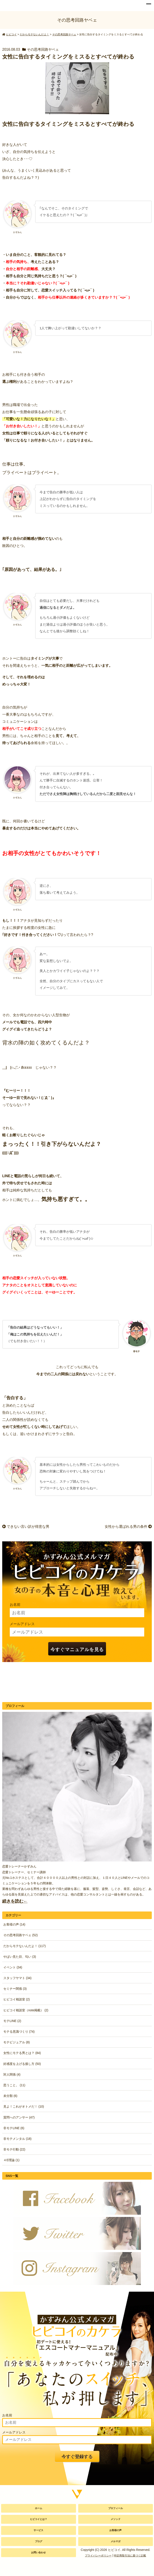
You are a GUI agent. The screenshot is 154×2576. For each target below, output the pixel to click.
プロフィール (115, 2508)
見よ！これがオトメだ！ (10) (23, 2106)
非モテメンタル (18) (17, 2138)
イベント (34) (12, 1967)
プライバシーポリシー (98, 2555)
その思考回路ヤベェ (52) (20, 1935)
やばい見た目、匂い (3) (19, 1956)
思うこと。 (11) (14, 2085)
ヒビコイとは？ (38, 2519)
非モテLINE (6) (13, 2128)
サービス (38, 2530)
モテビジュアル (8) (16, 2042)
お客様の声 (115, 2530)
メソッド (115, 2519)
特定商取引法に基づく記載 (130, 2555)
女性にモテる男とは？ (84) (22, 2053)
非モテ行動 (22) (14, 2149)
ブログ (38, 2541)
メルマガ (115, 2541)
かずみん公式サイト (14, 4)
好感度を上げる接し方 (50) (22, 2064)
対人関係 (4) (11, 2074)
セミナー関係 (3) (15, 1988)
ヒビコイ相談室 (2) (16, 1999)
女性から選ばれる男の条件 (128, 1526)
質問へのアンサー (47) (19, 2117)
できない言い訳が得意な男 (25, 1526)
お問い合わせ (38, 2552)
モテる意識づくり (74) (19, 2031)
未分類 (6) (10, 2096)
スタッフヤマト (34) (17, 1978)
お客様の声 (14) (14, 1924)
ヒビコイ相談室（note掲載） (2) (25, 2010)
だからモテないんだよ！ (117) (24, 1946)
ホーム (38, 2508)
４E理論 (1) (11, 2160)
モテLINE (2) (12, 2021)
